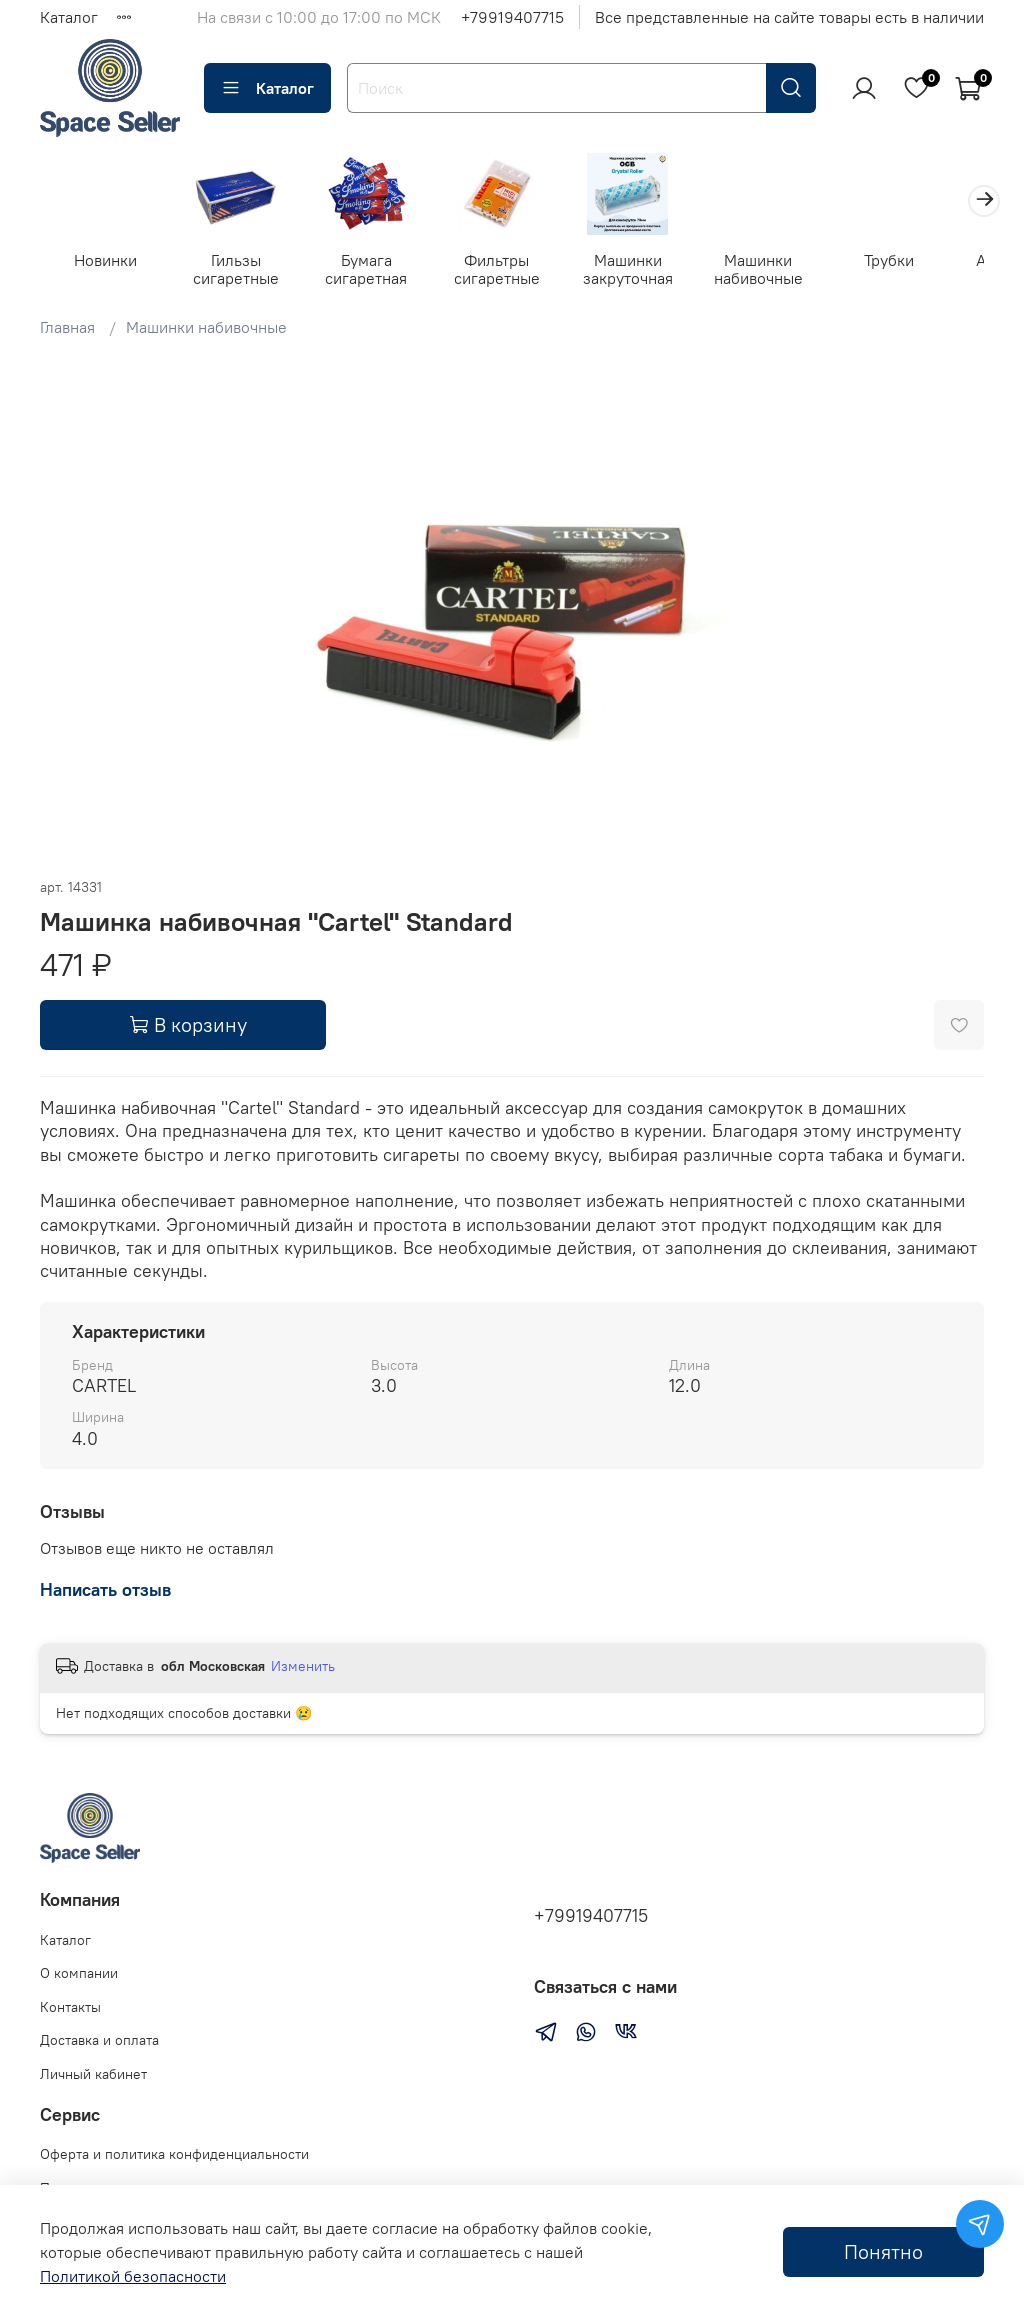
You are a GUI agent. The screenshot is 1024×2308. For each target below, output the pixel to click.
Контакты (70, 2007)
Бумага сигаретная (377, 271)
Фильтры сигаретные (512, 271)
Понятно (883, 2251)
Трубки (916, 262)
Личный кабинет (93, 2074)
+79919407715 (512, 17)
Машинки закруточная (647, 271)
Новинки (107, 262)
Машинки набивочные (781, 271)
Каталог (69, 17)
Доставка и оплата (99, 2041)
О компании (79, 1973)
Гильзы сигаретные (242, 271)
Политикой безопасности (133, 2276)
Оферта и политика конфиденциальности (174, 2154)
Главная (67, 330)
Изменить (303, 1669)
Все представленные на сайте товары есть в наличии (789, 17)
